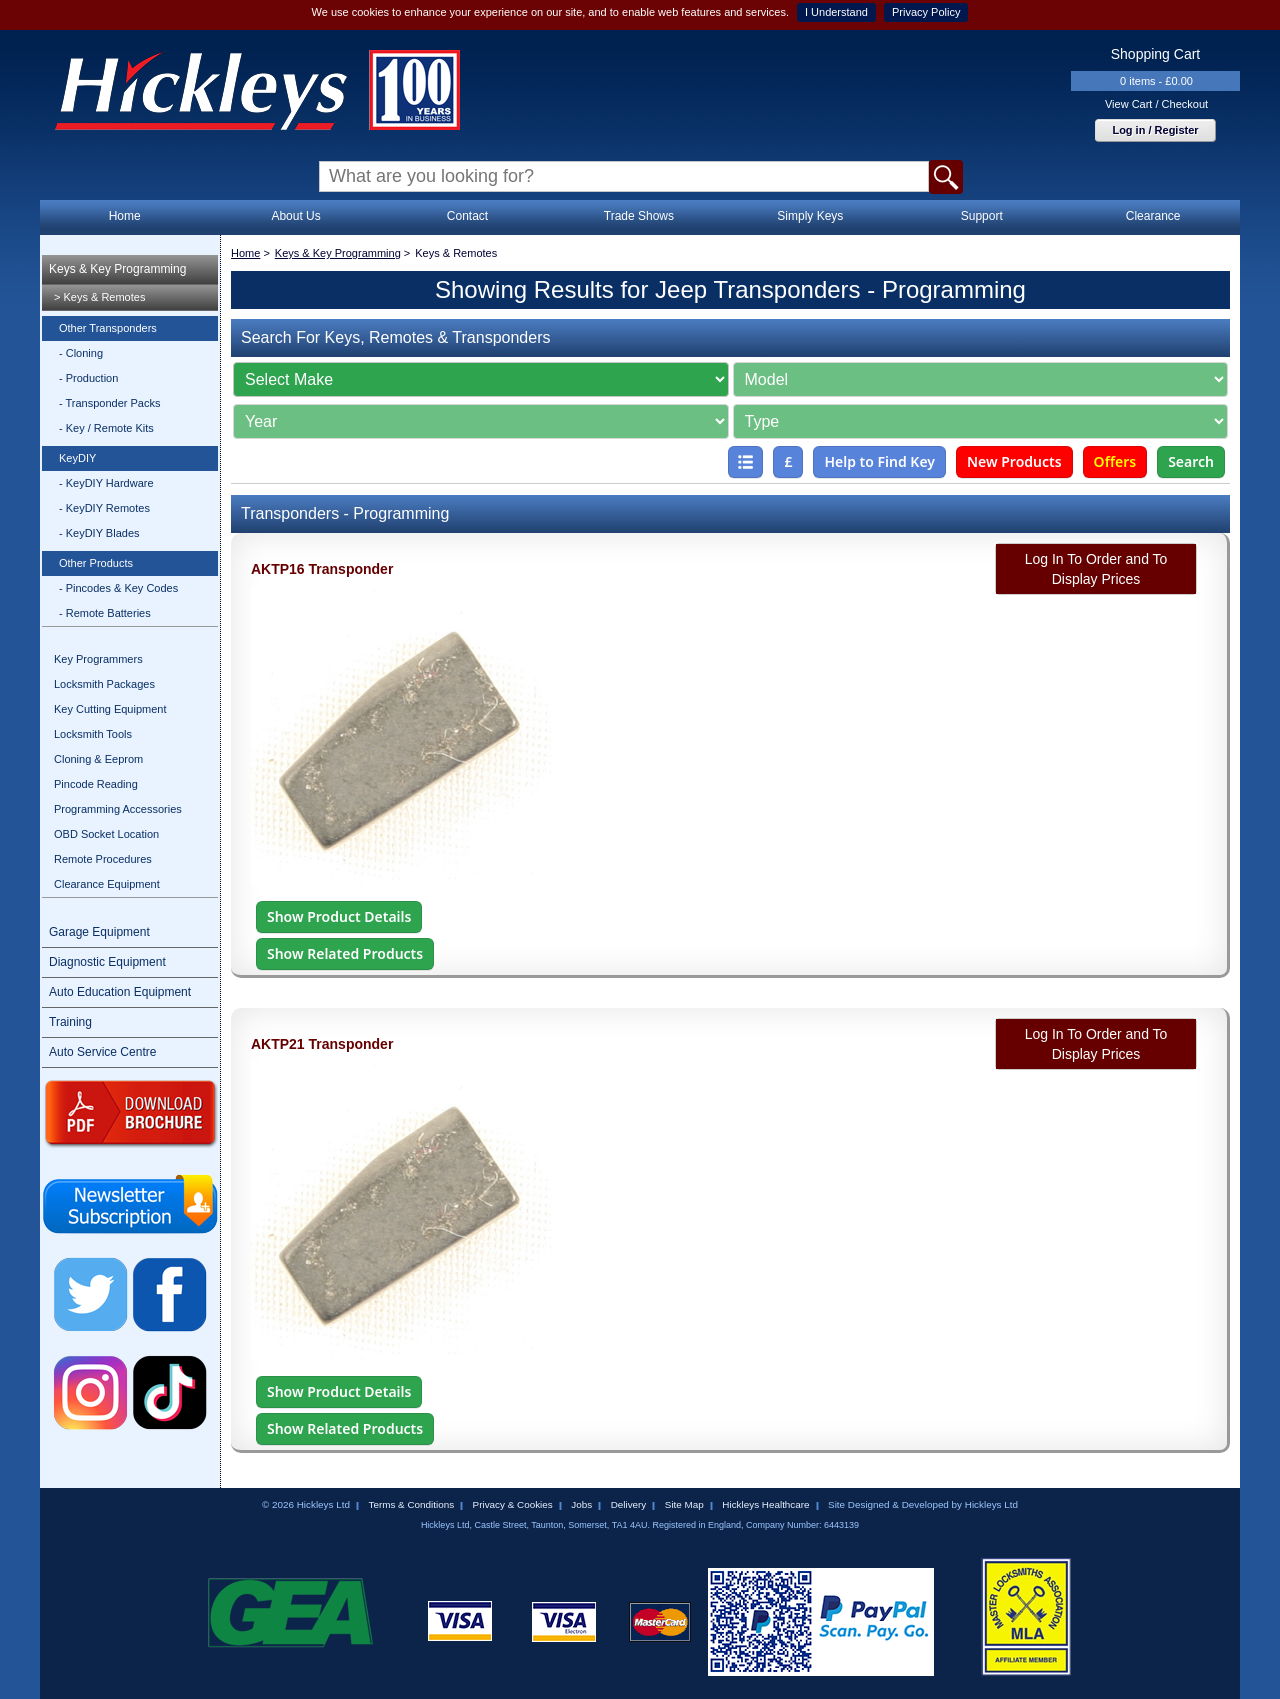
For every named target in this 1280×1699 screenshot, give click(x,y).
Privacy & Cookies (513, 1504)
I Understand (836, 12)
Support (982, 216)
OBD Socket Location (106, 834)
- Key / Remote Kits (106, 428)
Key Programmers (98, 659)
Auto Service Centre (102, 1052)
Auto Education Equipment (120, 992)
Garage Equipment (99, 932)
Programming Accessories (118, 809)
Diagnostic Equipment (107, 962)
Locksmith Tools (93, 734)
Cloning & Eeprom (98, 759)
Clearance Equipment (107, 884)
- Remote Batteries (105, 613)
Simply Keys (810, 216)
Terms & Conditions (411, 1504)
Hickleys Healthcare (765, 1504)
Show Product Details (339, 916)
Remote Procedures (103, 859)
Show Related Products (345, 953)
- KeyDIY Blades (99, 533)
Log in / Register (1155, 130)
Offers (1115, 461)
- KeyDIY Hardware (106, 483)
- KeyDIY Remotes (104, 508)
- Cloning (81, 353)
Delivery (629, 1504)
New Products (1014, 461)
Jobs (581, 1504)
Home (125, 216)
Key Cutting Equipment (110, 709)
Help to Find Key (879, 461)
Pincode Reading (96, 784)
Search (1191, 461)
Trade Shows (639, 216)
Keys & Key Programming (117, 269)
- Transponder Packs (110, 403)
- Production (88, 378)
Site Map (684, 1504)
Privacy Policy (926, 12)
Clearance (1153, 216)
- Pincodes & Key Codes (118, 588)
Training (70, 1022)
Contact (467, 216)
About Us (295, 216)
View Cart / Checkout (1156, 104)
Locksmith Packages (104, 684)
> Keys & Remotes (99, 297)
